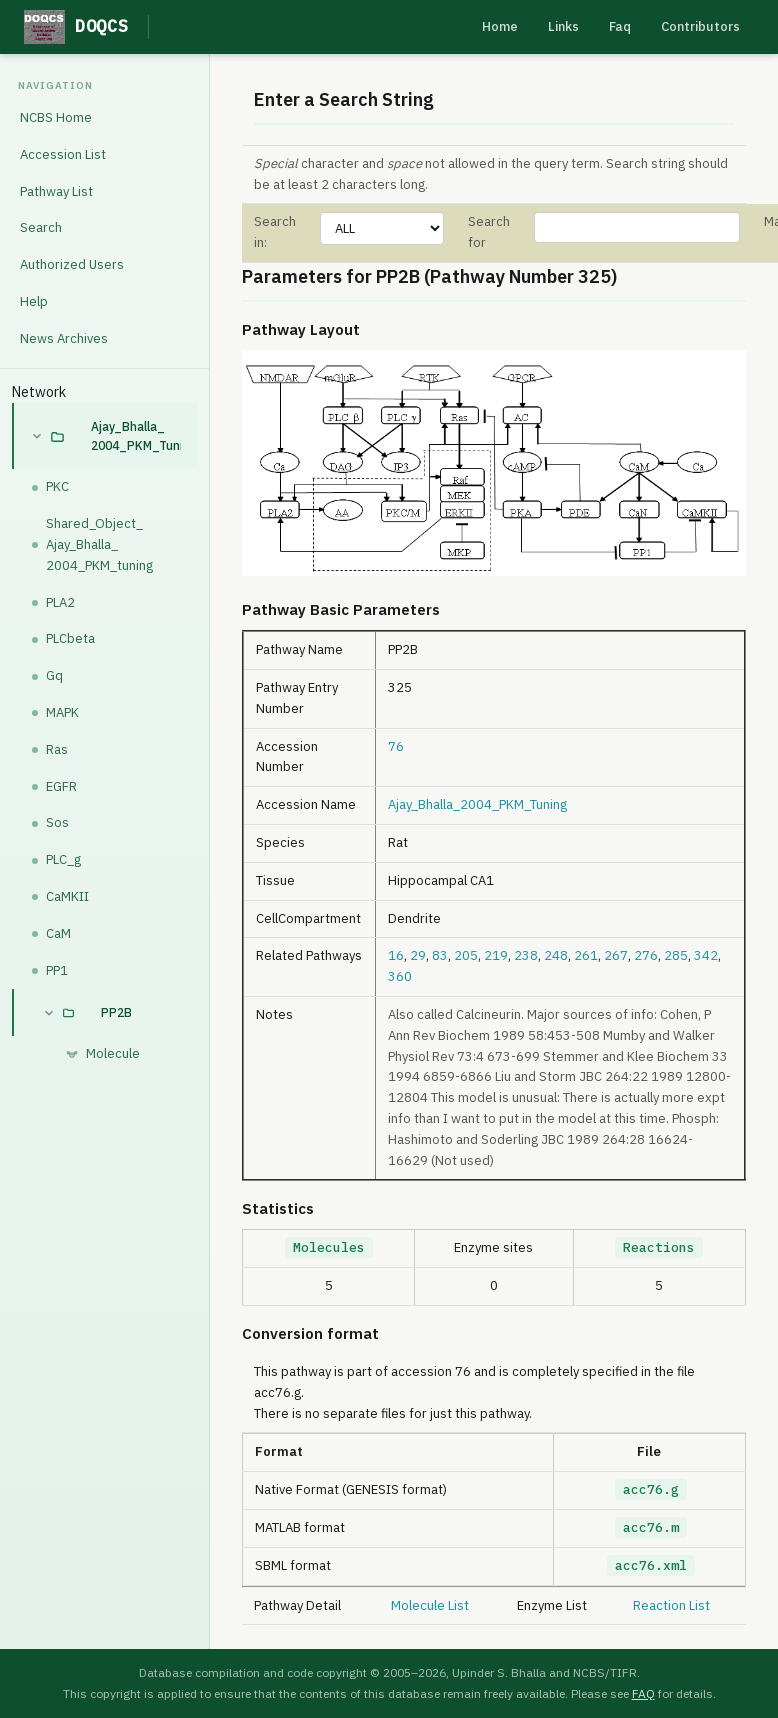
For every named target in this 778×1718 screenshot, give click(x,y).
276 (646, 955)
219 (496, 955)
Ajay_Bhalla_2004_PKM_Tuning (136, 436)
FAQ (643, 1693)
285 (676, 955)
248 (556, 955)
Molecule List (430, 1605)
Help (34, 301)
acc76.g (651, 1489)
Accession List (63, 154)
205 (466, 955)
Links (563, 26)
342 (706, 955)
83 (440, 955)
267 (616, 955)
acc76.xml (651, 1565)
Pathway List (56, 191)
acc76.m (651, 1527)
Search (41, 227)
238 (526, 955)
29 (418, 955)
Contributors (700, 26)
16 (396, 955)
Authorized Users (72, 264)
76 (396, 746)
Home (500, 26)
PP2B (116, 1012)
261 (586, 955)
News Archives (64, 338)
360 (400, 976)
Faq (620, 26)
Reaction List (671, 1605)
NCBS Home (56, 117)
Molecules (329, 1247)
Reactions (659, 1247)
